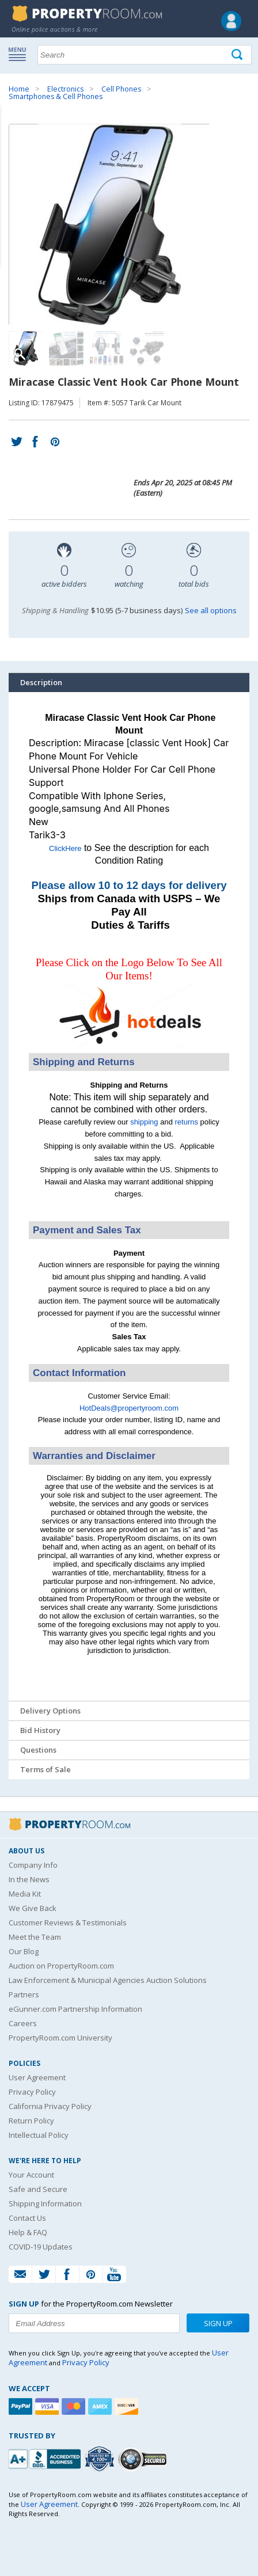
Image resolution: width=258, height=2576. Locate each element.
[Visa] (48, 2406)
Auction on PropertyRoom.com (61, 1966)
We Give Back (32, 1908)
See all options (211, 610)
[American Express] (101, 2406)
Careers (23, 2023)
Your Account (31, 2175)
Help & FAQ (28, 2232)
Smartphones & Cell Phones (56, 96)
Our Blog (24, 1951)
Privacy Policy (32, 2092)
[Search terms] (144, 54)
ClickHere (65, 848)
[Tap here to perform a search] (238, 55)
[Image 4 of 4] (147, 348)
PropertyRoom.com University (60, 2037)
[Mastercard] (75, 2406)
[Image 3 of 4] (106, 348)
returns (186, 1122)
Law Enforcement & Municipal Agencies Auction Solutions (108, 1980)
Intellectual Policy (39, 2135)
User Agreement (37, 2077)
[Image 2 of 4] (66, 348)
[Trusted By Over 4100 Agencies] (101, 2459)
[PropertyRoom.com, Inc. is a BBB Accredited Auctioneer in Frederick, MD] (46, 2457)
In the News (29, 1879)
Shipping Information (45, 2203)
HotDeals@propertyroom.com (129, 1408)
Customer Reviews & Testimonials (68, 1922)
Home (19, 89)
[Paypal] (22, 2406)
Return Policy (31, 2120)
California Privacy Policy (50, 2106)
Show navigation (20, 53)
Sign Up (218, 2323)
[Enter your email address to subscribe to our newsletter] (94, 2323)
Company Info (33, 1865)
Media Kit (25, 1894)
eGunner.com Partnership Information (75, 2009)
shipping (144, 1122)
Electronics (65, 89)
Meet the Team (35, 1937)
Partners (24, 1994)
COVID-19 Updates (41, 2246)
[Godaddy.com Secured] (144, 2458)
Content (11, 146)
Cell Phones (121, 89)
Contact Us (27, 2218)
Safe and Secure (38, 2189)
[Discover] (128, 2406)
